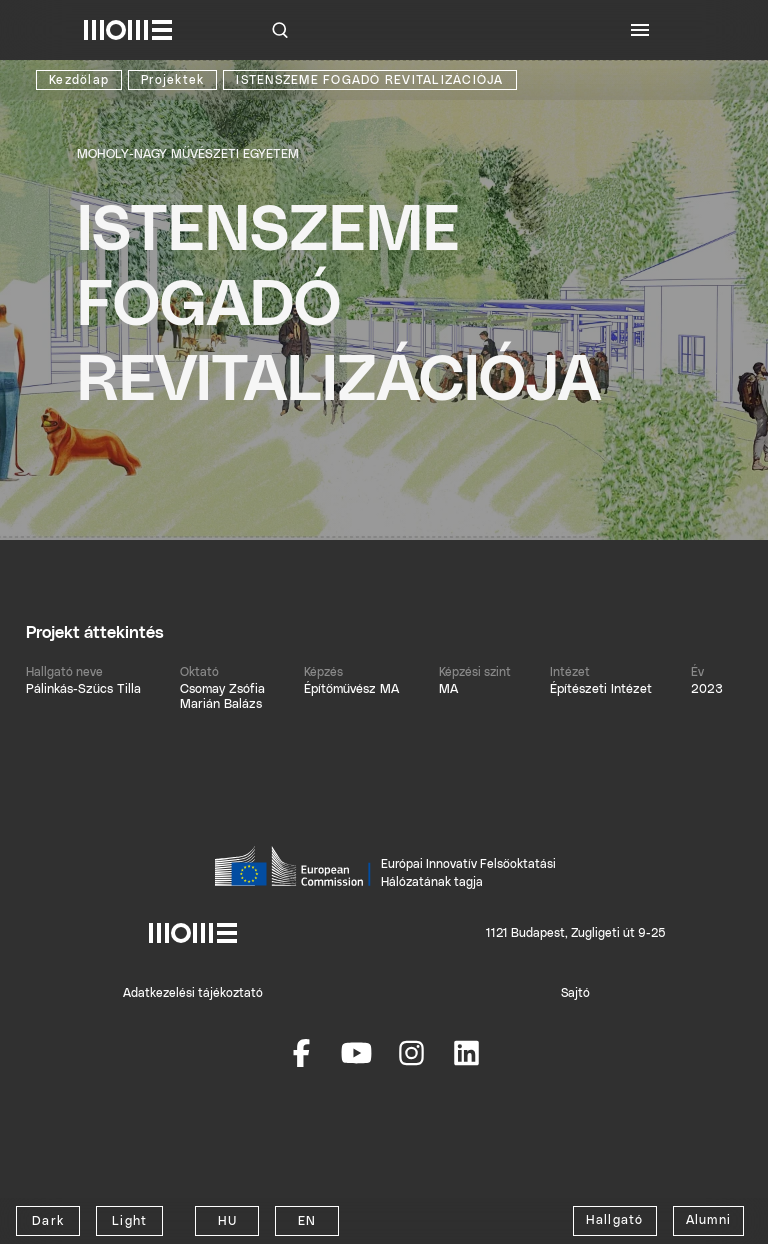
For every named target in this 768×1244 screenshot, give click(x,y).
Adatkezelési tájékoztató (193, 993)
